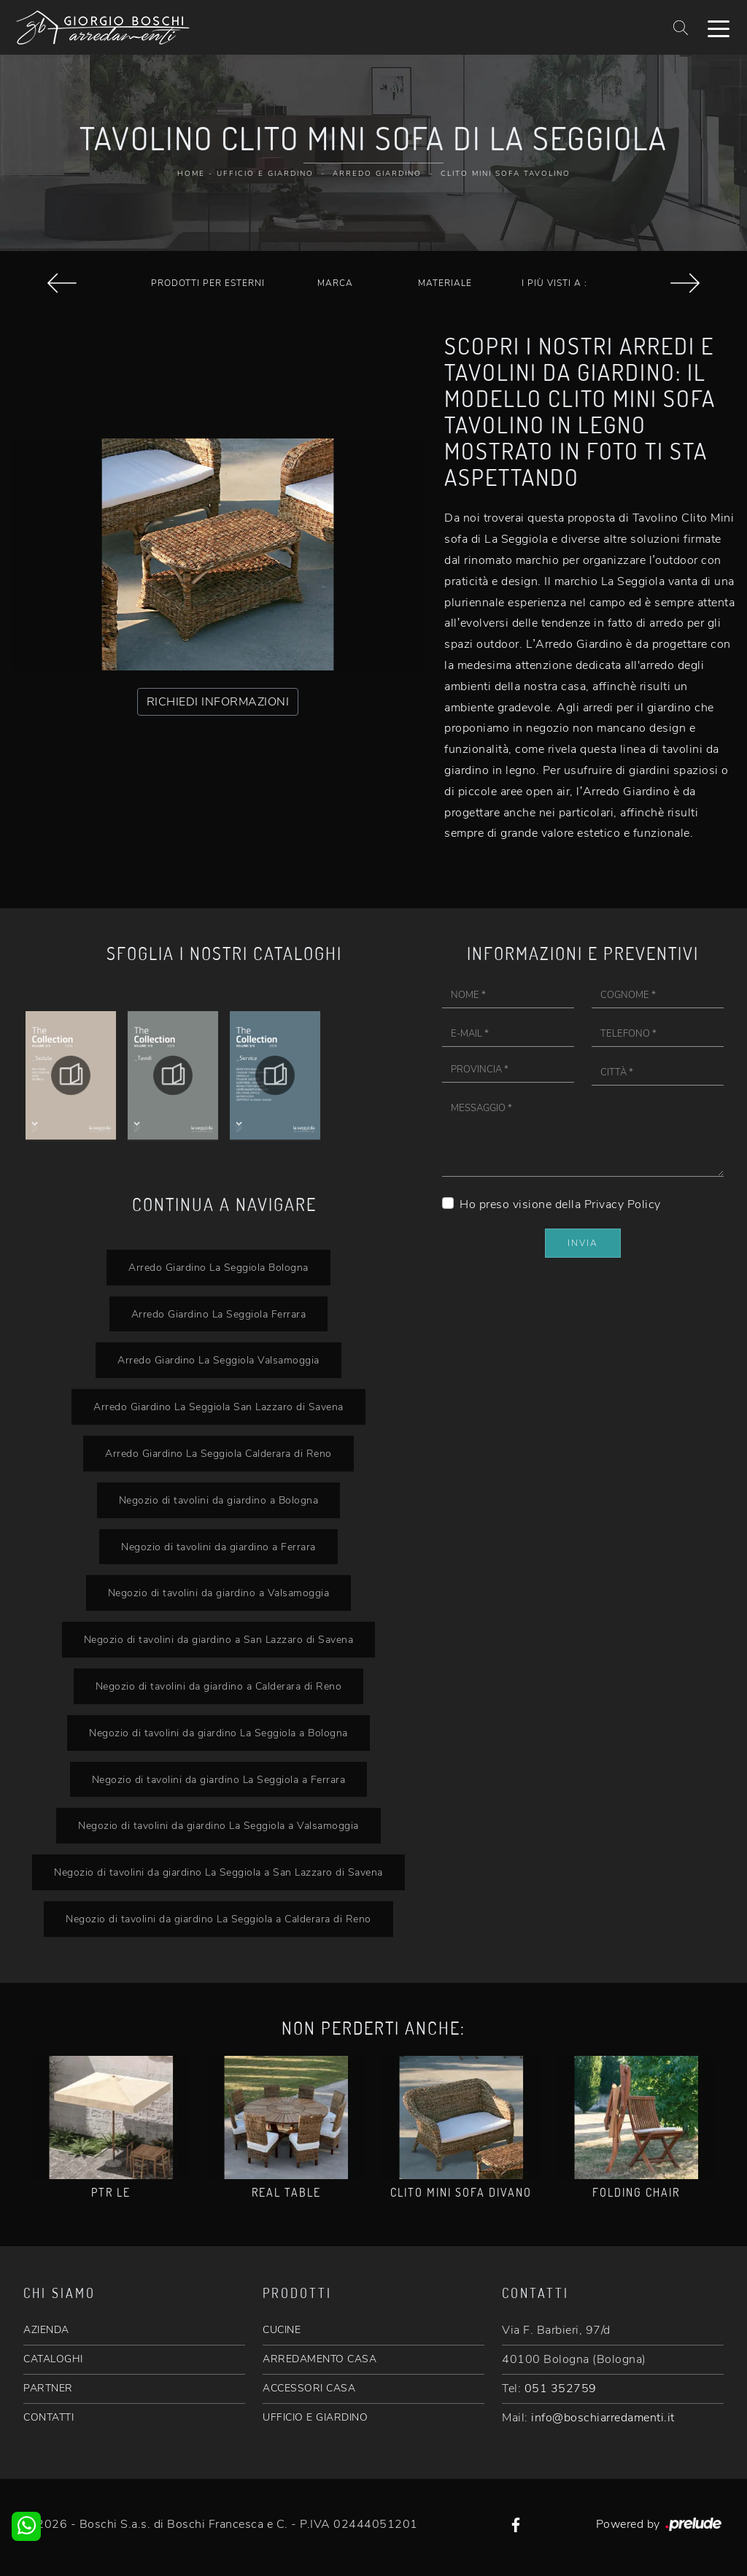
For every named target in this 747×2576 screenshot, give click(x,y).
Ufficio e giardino (265, 174)
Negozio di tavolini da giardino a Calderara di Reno (219, 1686)
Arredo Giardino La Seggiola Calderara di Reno (218, 1453)
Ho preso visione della (560, 1204)
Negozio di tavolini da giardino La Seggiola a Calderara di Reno (218, 1918)
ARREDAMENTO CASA (319, 2359)
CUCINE (282, 2330)
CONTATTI (48, 2417)
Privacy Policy (622, 1204)
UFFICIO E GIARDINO (315, 2417)
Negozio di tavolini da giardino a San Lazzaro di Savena (219, 1639)
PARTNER (48, 2388)
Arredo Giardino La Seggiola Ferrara (218, 1314)
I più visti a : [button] (554, 283)
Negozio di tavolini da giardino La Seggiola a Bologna (218, 1732)
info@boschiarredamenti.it (603, 2418)
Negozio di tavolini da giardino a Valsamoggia (219, 1592)
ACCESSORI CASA (309, 2388)
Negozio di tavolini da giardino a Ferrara (218, 1546)
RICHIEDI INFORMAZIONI (218, 702)
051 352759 (561, 2388)
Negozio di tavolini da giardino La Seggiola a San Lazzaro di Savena (218, 1872)
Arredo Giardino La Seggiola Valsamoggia (218, 1360)
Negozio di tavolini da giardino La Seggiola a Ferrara (219, 1779)
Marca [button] (335, 283)
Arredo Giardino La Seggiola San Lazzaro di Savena (218, 1406)
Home (191, 174)
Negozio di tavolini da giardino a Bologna (219, 1500)
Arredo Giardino (377, 174)
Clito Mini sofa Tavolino (505, 174)
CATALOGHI (53, 2359)
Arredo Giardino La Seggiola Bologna (218, 1267)
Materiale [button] (445, 283)
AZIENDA (46, 2330)
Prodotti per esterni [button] (208, 283)
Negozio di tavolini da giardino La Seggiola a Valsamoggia (218, 1825)
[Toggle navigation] (718, 28)
